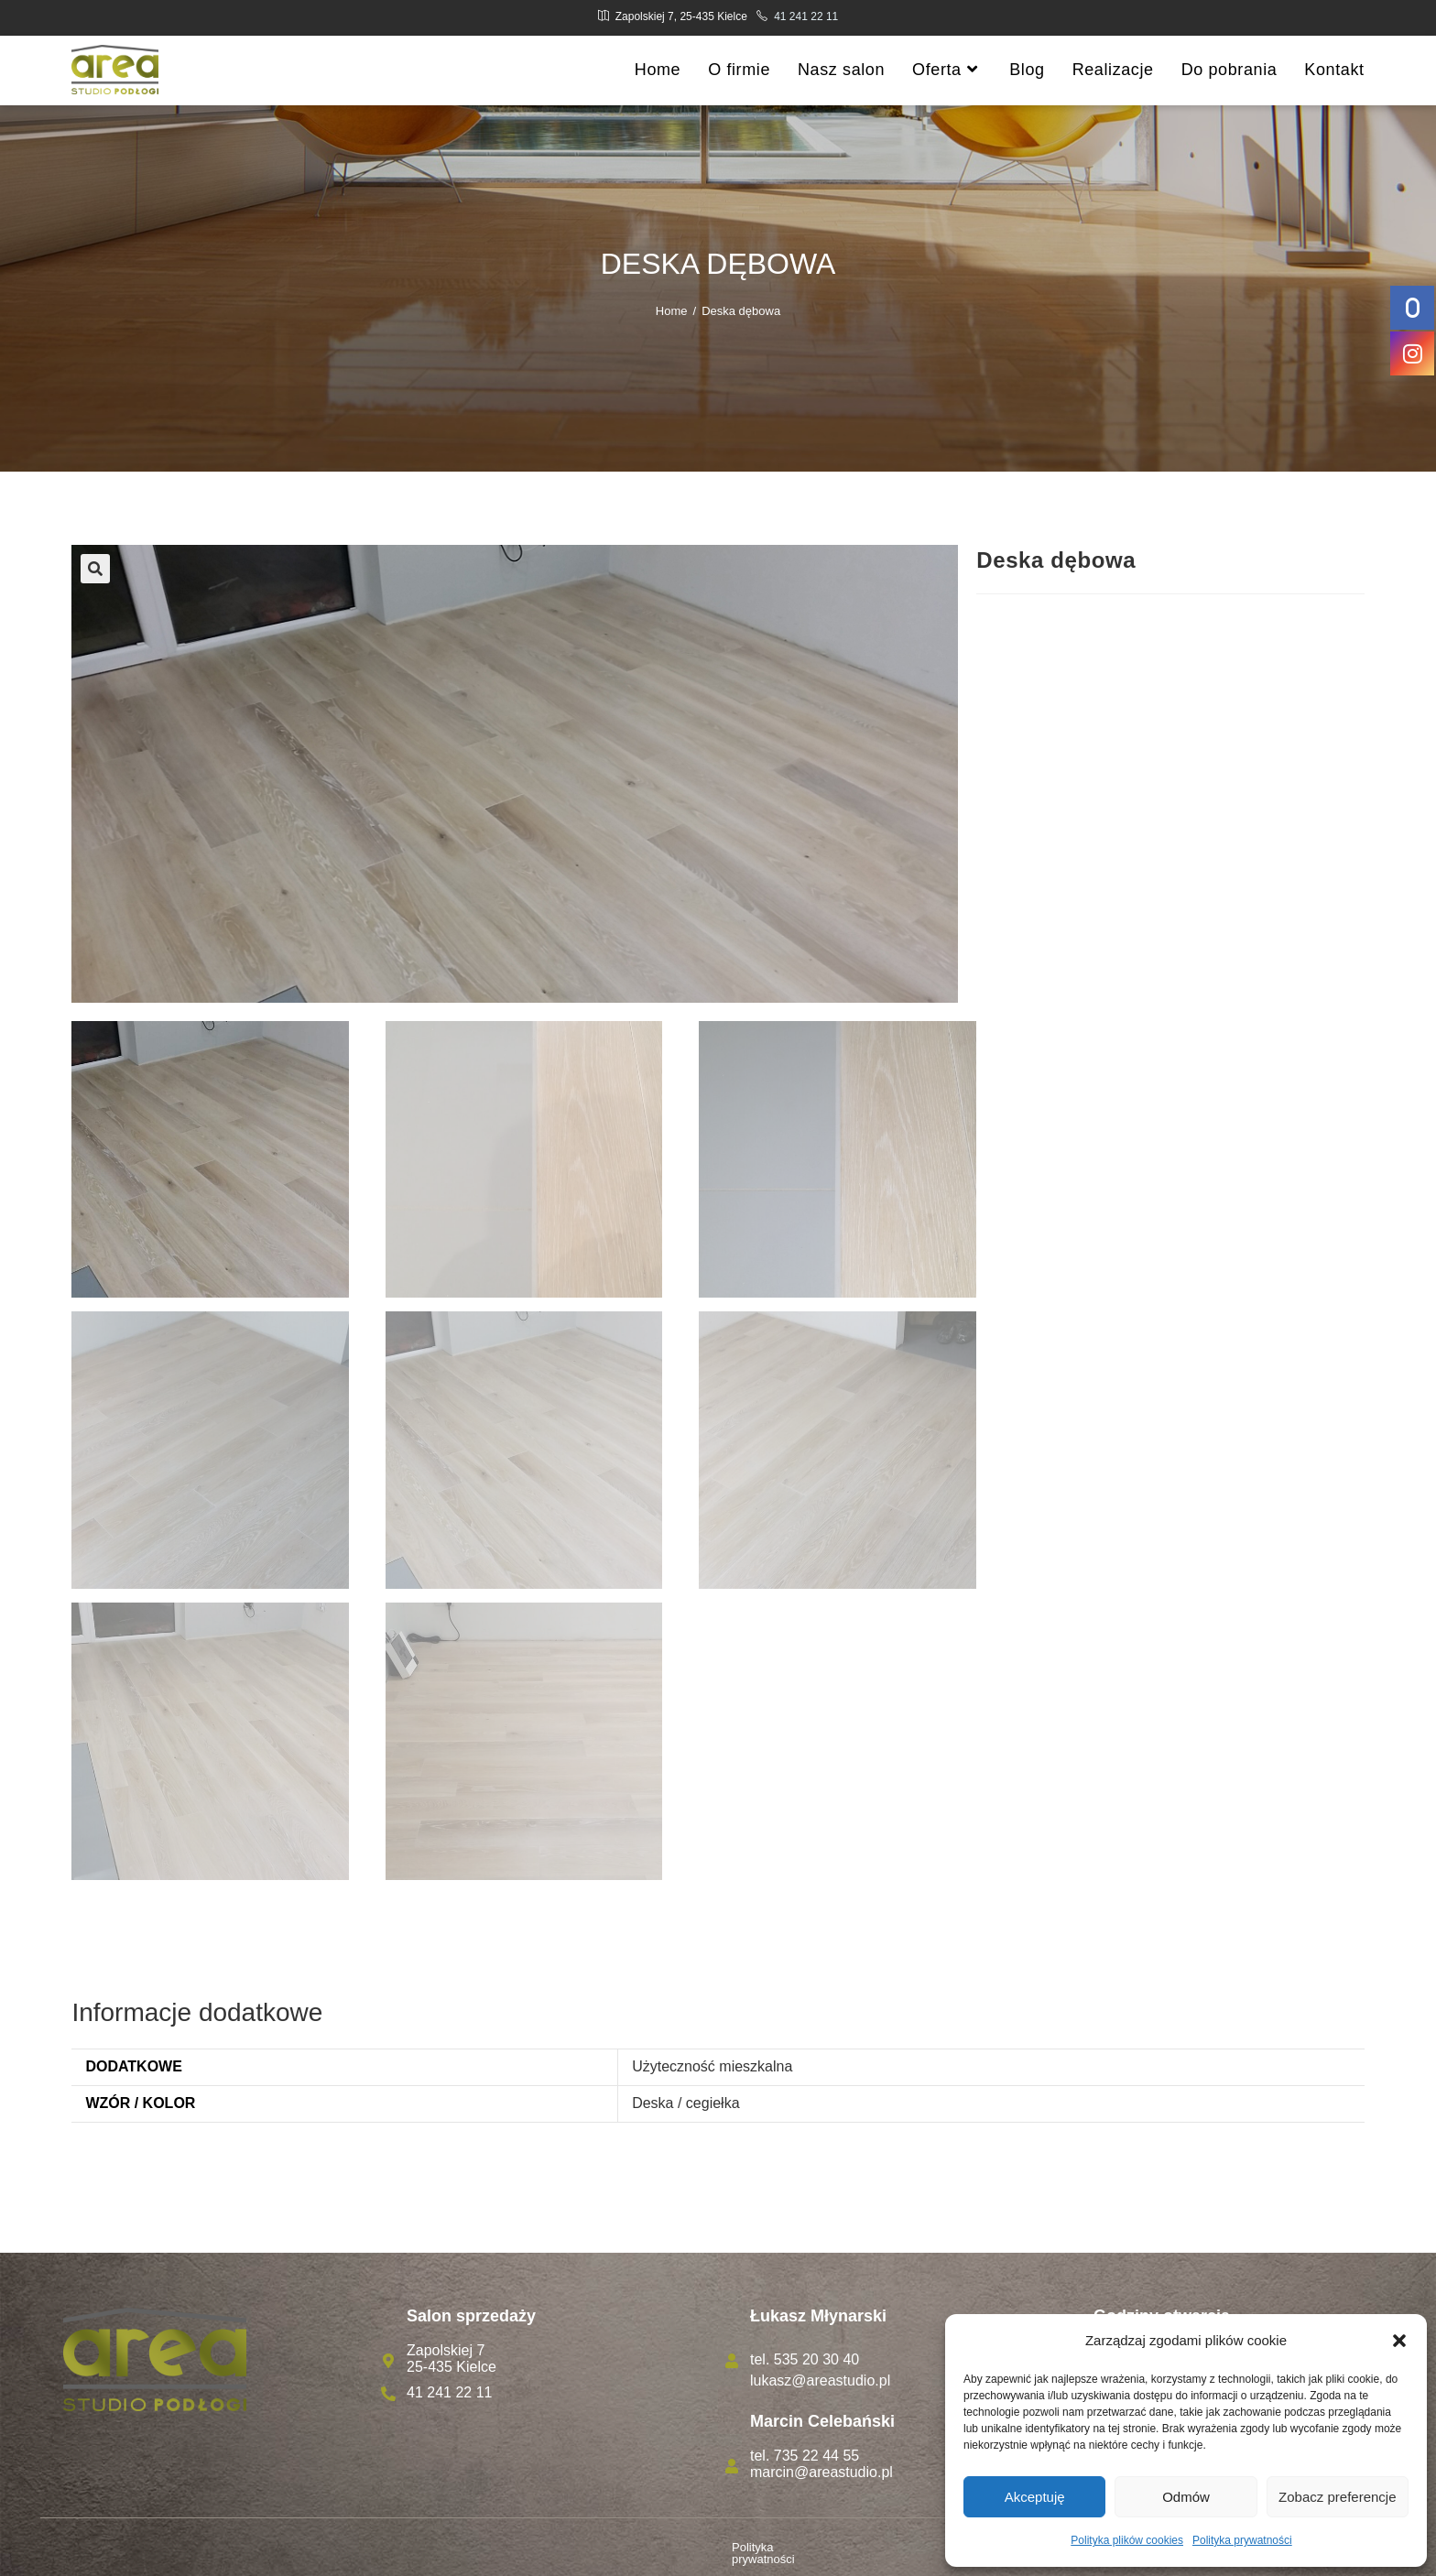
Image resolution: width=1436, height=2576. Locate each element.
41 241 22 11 (806, 16)
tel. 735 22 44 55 (804, 2455)
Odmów (1186, 2497)
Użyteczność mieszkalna (712, 2066)
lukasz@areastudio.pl (820, 2380)
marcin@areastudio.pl (821, 2472)
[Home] (672, 311)
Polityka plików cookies (1127, 2540)
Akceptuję (1035, 2497)
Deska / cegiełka (685, 2103)
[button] (1399, 2340)
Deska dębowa (741, 311)
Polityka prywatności (1242, 2540)
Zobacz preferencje (1337, 2497)
